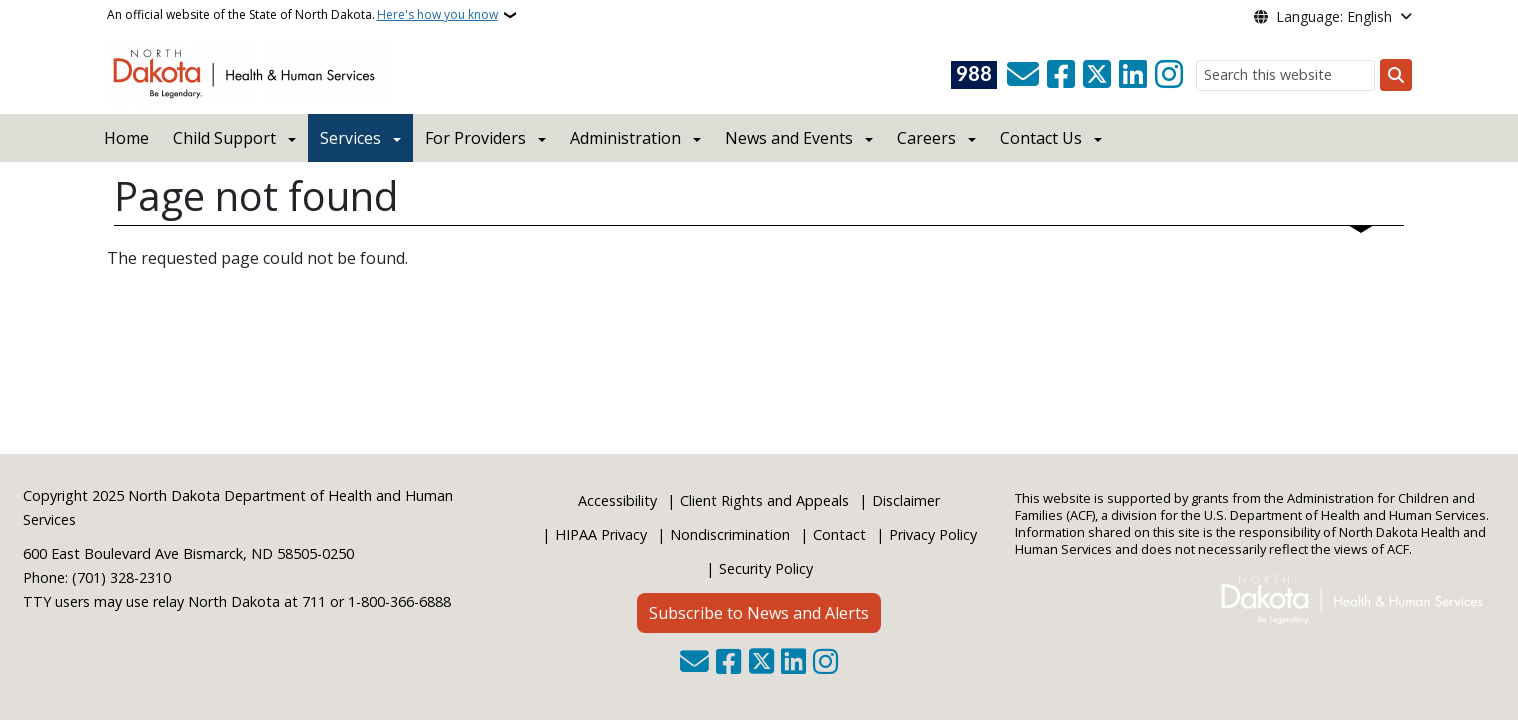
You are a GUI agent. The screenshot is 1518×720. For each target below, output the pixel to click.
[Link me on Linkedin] (1133, 75)
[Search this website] (1285, 75)
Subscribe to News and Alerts (759, 613)
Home (126, 138)
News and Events (789, 138)
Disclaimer (906, 500)
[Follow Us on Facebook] (1061, 75)
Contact (839, 534)
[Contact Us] (1023, 75)
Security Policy (766, 568)
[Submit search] (1396, 75)
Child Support (224, 138)
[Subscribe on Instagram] (1169, 75)
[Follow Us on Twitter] (1097, 75)
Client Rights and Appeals (764, 500)
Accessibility (617, 500)
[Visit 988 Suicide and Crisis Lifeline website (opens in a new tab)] (974, 75)
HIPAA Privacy (601, 534)
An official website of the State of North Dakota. (302, 15)
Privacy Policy (933, 534)
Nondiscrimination (730, 534)
